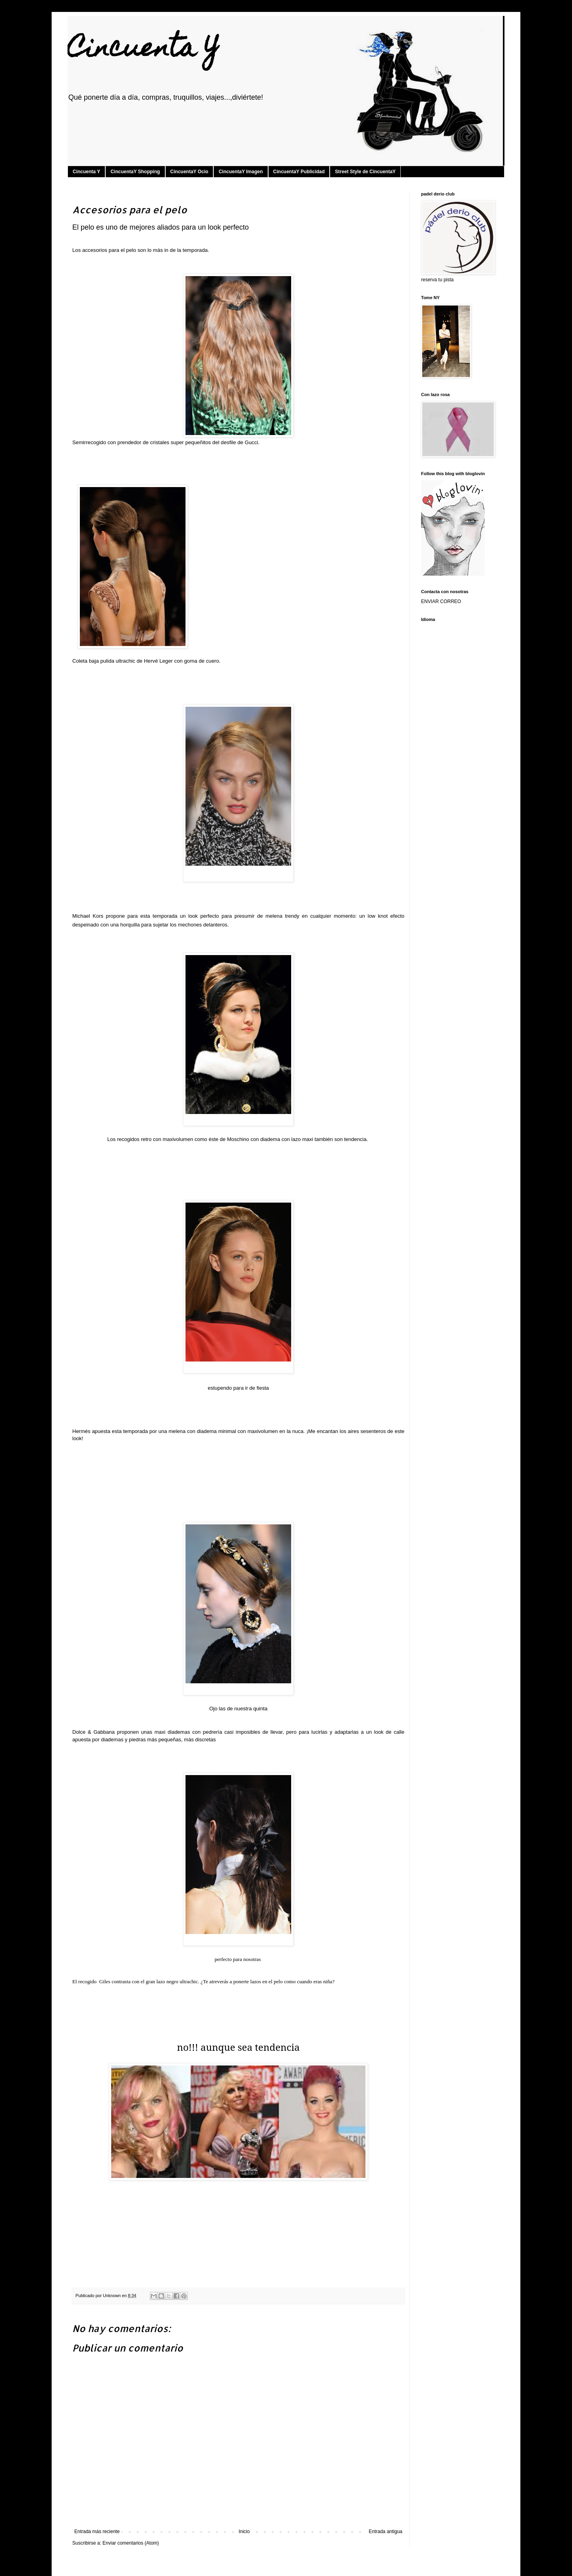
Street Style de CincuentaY (365, 171)
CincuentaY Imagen (240, 171)
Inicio (244, 2531)
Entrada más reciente (97, 2531)
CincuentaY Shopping (135, 171)
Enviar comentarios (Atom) (130, 2543)
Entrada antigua (385, 2531)
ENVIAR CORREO (441, 601)
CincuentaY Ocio (189, 171)
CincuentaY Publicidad (299, 171)
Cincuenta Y (143, 50)
